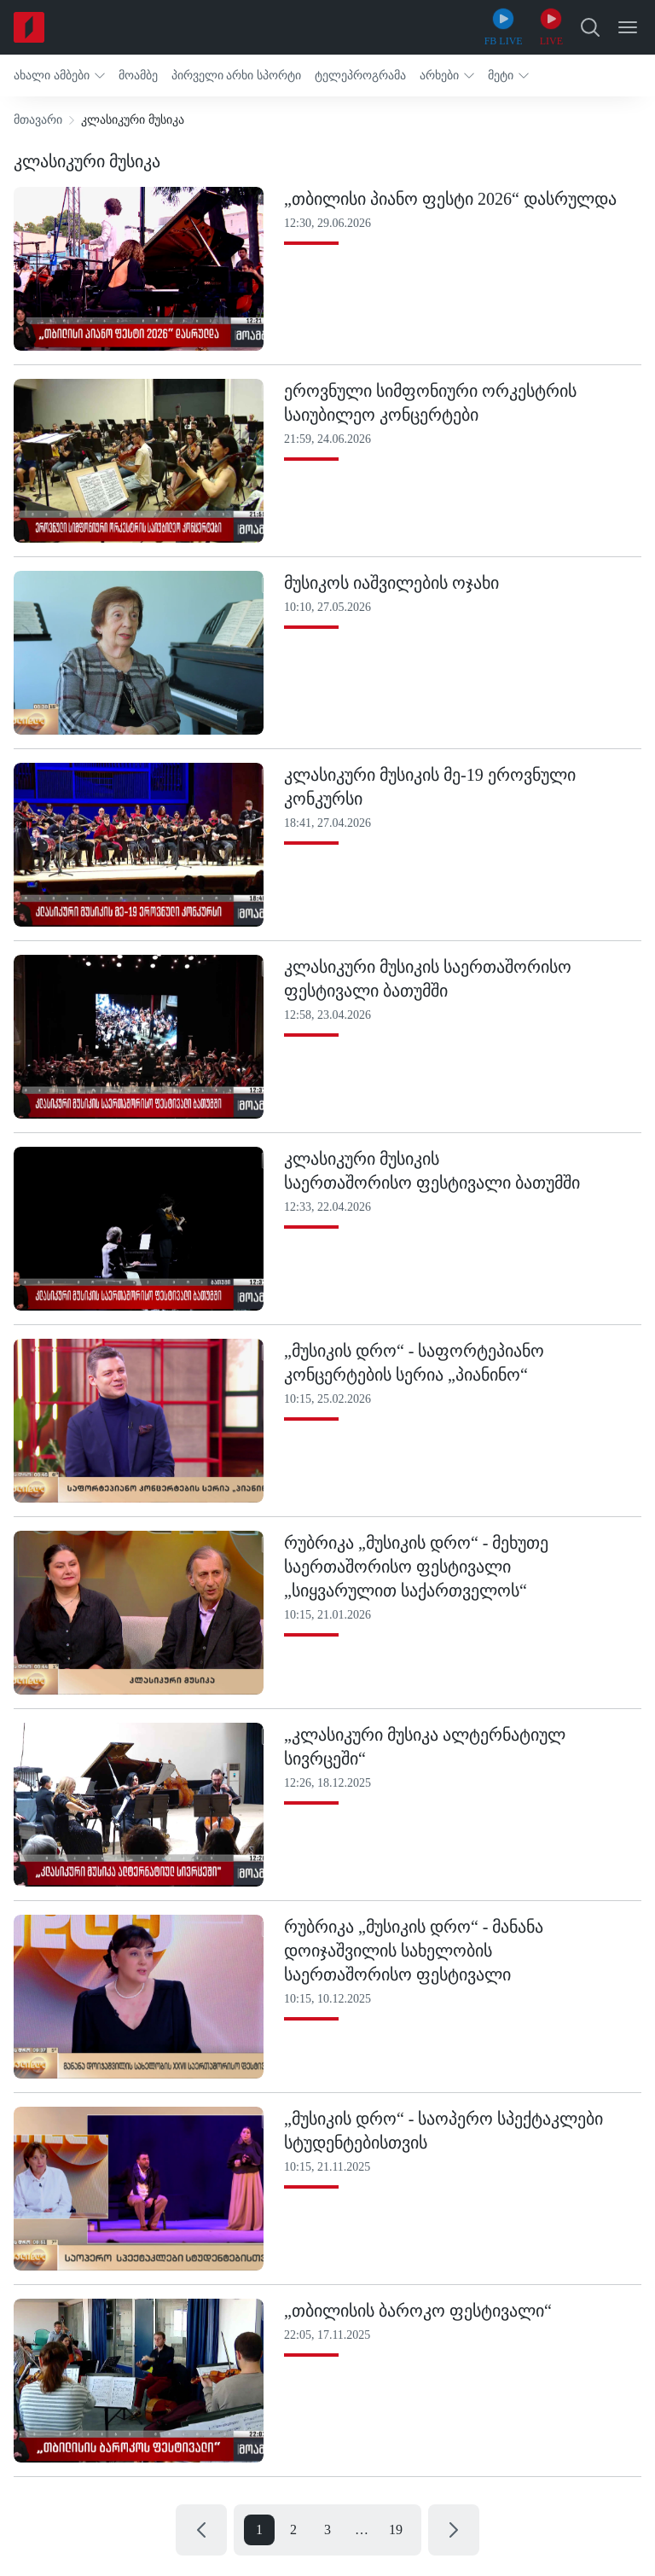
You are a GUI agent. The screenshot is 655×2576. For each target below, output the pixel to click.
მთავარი (38, 119)
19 (396, 2529)
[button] (59, 75)
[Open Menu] (627, 27)
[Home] (29, 27)
